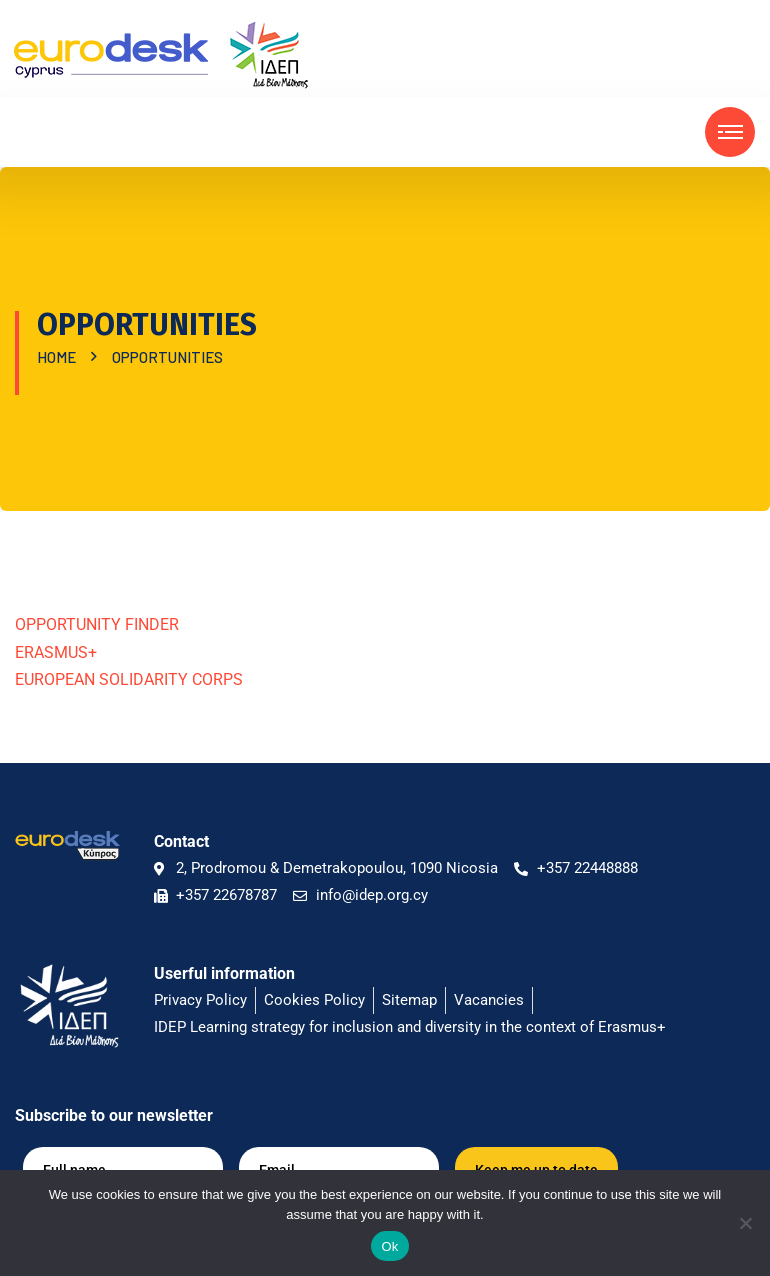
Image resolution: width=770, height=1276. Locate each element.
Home (59, 357)
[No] (745, 1223)
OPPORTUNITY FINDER (97, 624)
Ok (389, 1246)
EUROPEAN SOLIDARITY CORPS (129, 679)
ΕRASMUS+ (56, 652)
